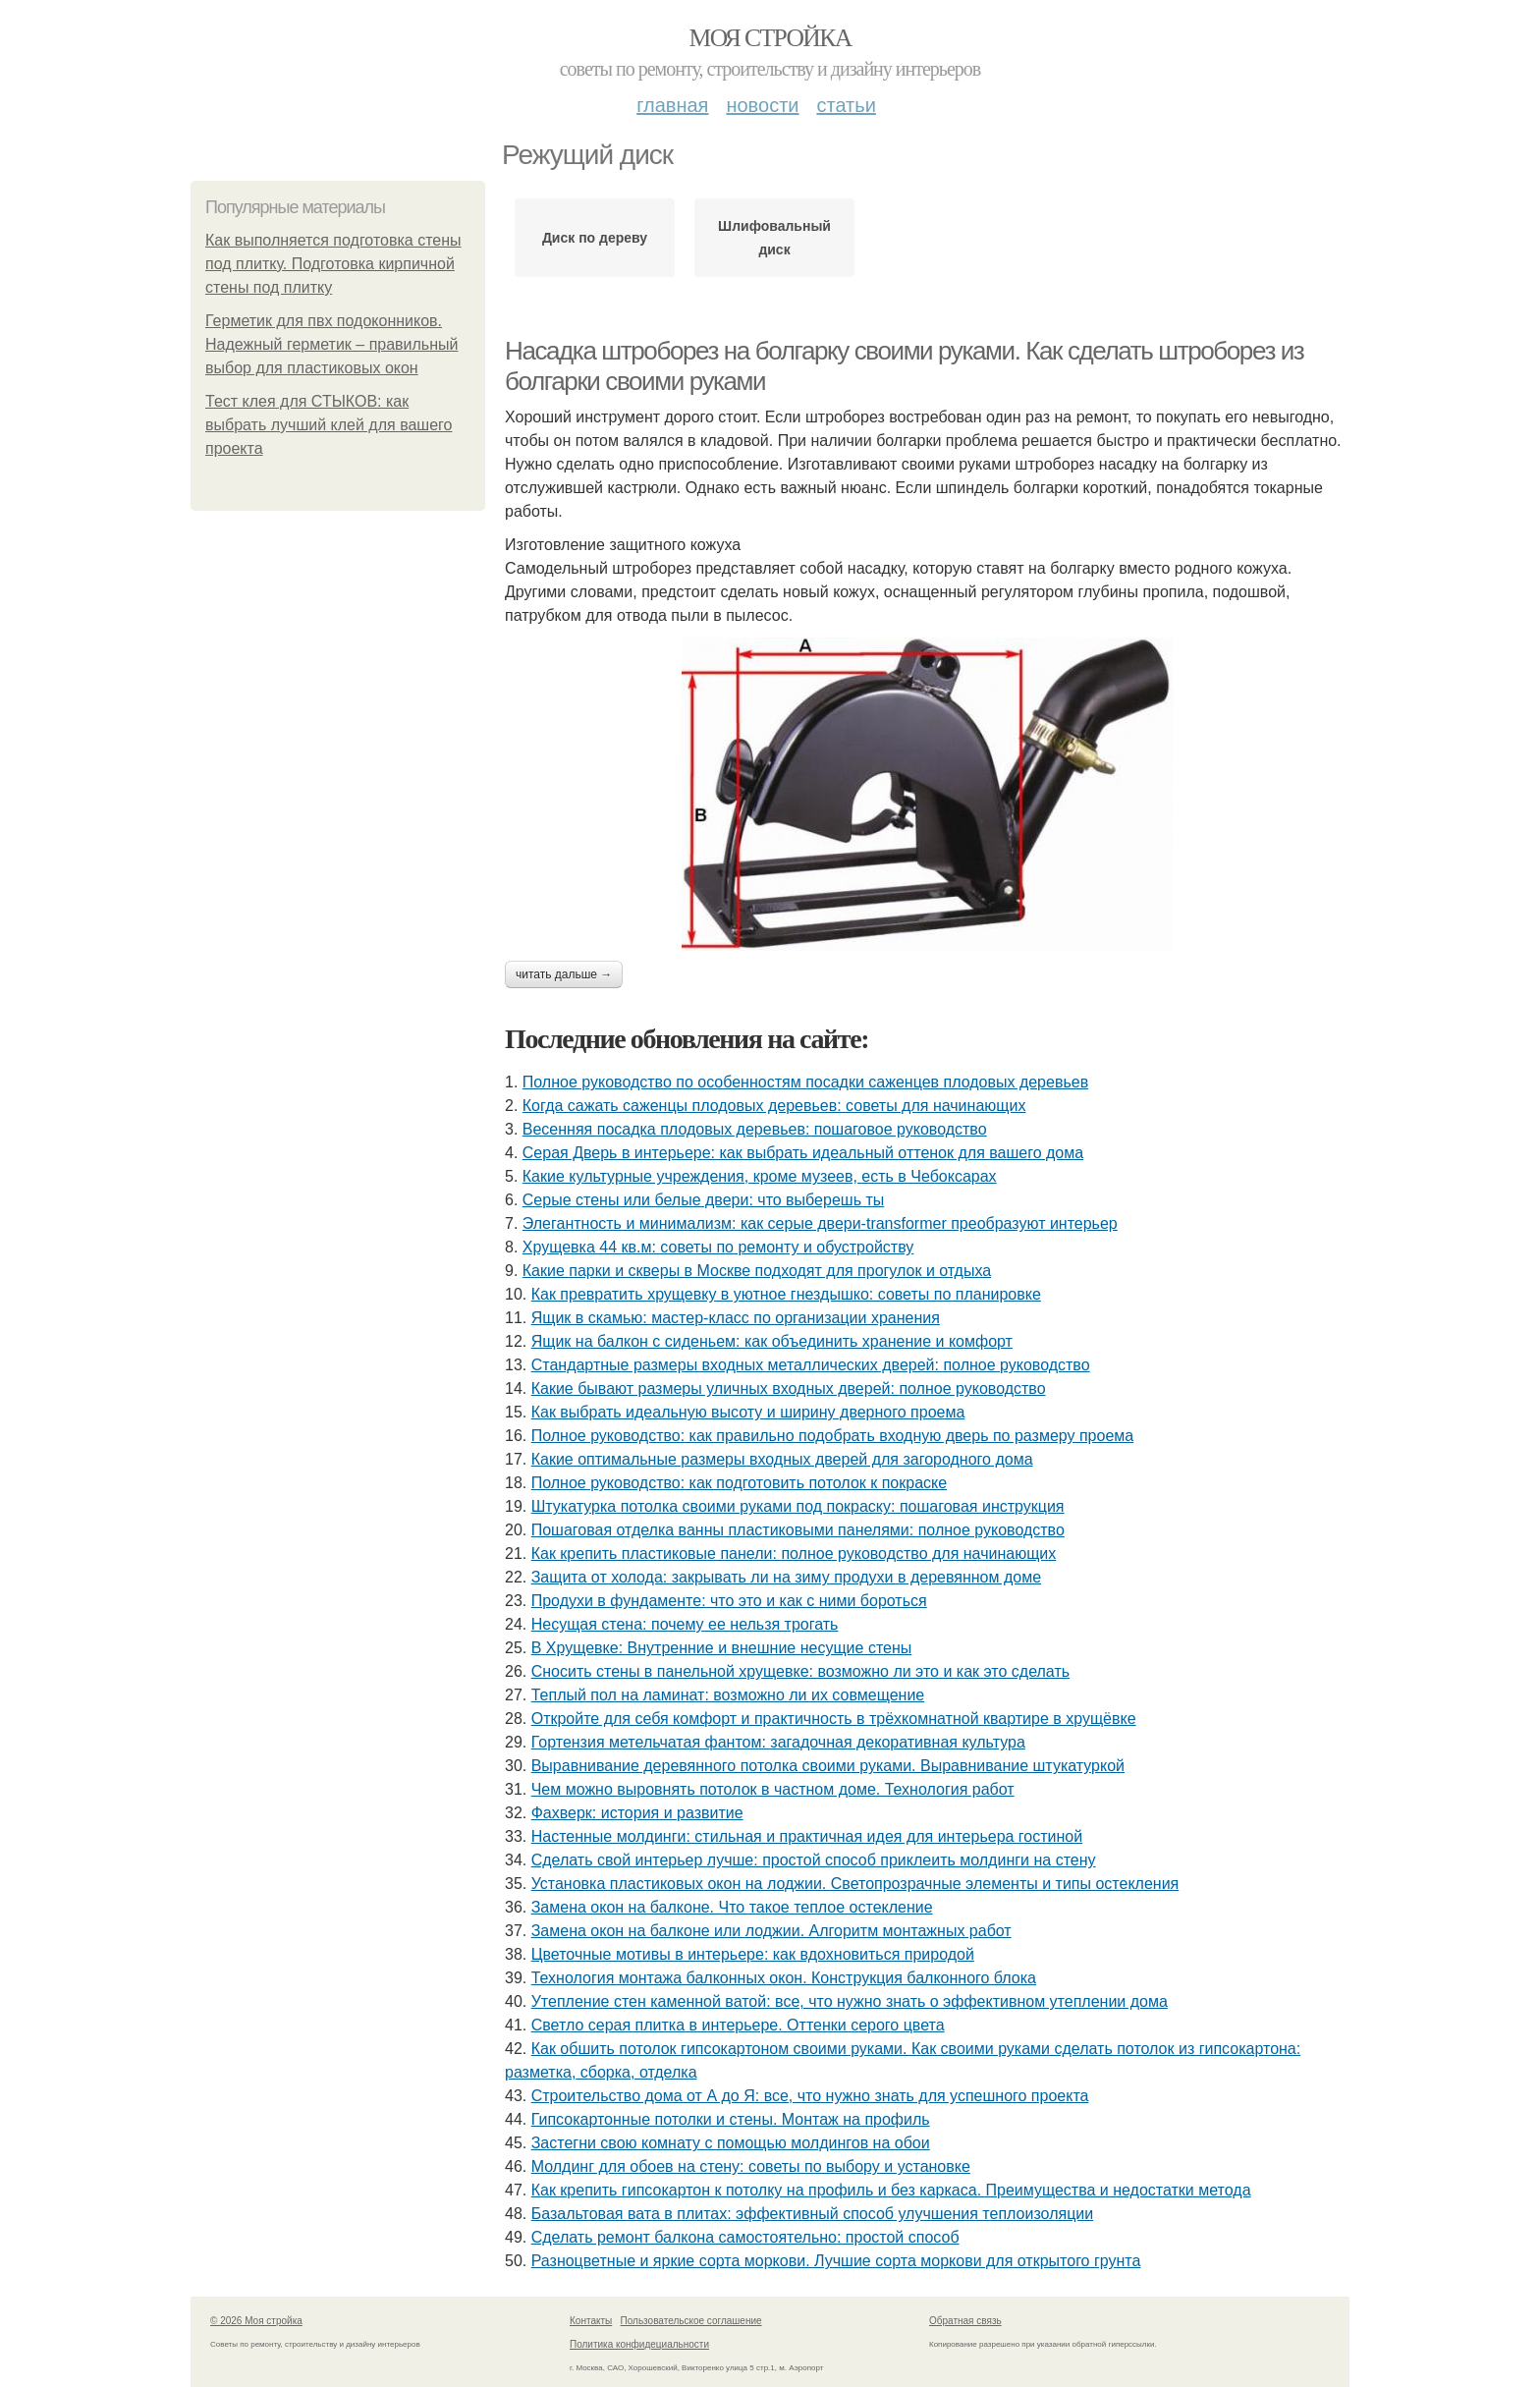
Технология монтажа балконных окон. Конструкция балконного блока (783, 1978)
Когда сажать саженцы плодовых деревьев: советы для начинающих (774, 1105)
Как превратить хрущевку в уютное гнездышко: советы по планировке (786, 1294)
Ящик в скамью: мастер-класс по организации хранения (735, 1317)
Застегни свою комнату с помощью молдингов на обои (730, 2143)
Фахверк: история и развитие (637, 1812)
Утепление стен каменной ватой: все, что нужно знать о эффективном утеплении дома (849, 2001)
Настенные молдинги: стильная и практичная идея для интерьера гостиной (807, 1836)
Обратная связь (965, 2320)
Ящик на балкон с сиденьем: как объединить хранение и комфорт (772, 1341)
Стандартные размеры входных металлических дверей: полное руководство (810, 1365)
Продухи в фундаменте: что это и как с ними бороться (729, 1600)
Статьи (845, 105)
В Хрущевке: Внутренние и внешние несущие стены (721, 1647)
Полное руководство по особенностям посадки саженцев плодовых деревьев (805, 1082)
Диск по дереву (594, 238)
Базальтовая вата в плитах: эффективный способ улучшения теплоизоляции (812, 2213)
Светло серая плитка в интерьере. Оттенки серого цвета (738, 2025)
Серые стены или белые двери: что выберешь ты (703, 1200)
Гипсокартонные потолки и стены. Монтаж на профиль (730, 2119)
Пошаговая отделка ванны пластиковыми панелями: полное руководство (798, 1530)
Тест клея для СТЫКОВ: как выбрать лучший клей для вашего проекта (328, 425)
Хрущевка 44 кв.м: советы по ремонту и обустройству (718, 1247)
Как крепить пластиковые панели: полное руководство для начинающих (794, 1553)
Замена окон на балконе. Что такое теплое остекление (732, 1907)
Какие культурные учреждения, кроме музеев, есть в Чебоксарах (759, 1176)
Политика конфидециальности (639, 2344)
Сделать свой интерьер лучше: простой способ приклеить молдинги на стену (813, 1860)
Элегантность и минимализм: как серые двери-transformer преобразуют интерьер (820, 1223)
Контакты (591, 2320)
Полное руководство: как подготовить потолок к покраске (739, 1482)
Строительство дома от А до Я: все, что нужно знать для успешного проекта (810, 2095)
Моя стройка (769, 38)
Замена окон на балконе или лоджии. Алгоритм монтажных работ (771, 1930)
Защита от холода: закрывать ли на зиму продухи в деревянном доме (786, 1577)
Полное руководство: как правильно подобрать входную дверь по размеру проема (832, 1435)
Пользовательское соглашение (691, 2320)
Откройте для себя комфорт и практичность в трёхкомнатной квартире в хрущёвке (833, 1718)
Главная (672, 105)
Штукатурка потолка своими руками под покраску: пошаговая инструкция (798, 1506)
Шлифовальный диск (774, 237)
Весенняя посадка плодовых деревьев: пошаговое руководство (754, 1129)
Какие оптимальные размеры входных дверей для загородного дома (782, 1459)
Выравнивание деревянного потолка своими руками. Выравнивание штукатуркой (828, 1765)
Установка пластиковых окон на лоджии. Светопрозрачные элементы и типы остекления (855, 1883)
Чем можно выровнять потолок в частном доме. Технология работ (773, 1789)
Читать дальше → (564, 974)
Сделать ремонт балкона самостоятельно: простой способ (745, 2237)
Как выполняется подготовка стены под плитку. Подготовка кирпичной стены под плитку (333, 264)
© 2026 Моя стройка (256, 2320)
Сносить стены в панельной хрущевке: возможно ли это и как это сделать (800, 1671)
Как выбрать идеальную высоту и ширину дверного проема (748, 1412)
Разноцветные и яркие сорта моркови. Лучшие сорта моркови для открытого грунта (836, 2260)
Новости (762, 105)
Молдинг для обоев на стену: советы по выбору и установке (750, 2166)
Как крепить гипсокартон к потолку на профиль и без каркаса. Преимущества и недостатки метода (891, 2190)
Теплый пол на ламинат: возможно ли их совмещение (728, 1695)
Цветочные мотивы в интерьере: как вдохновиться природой (752, 1954)
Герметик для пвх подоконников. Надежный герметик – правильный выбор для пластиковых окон (331, 344)
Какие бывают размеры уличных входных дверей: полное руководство (788, 1388)
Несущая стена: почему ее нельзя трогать (685, 1624)
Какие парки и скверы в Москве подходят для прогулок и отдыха (756, 1270)
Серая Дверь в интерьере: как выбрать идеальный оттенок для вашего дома (802, 1152)
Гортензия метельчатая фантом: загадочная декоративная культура (778, 1742)
